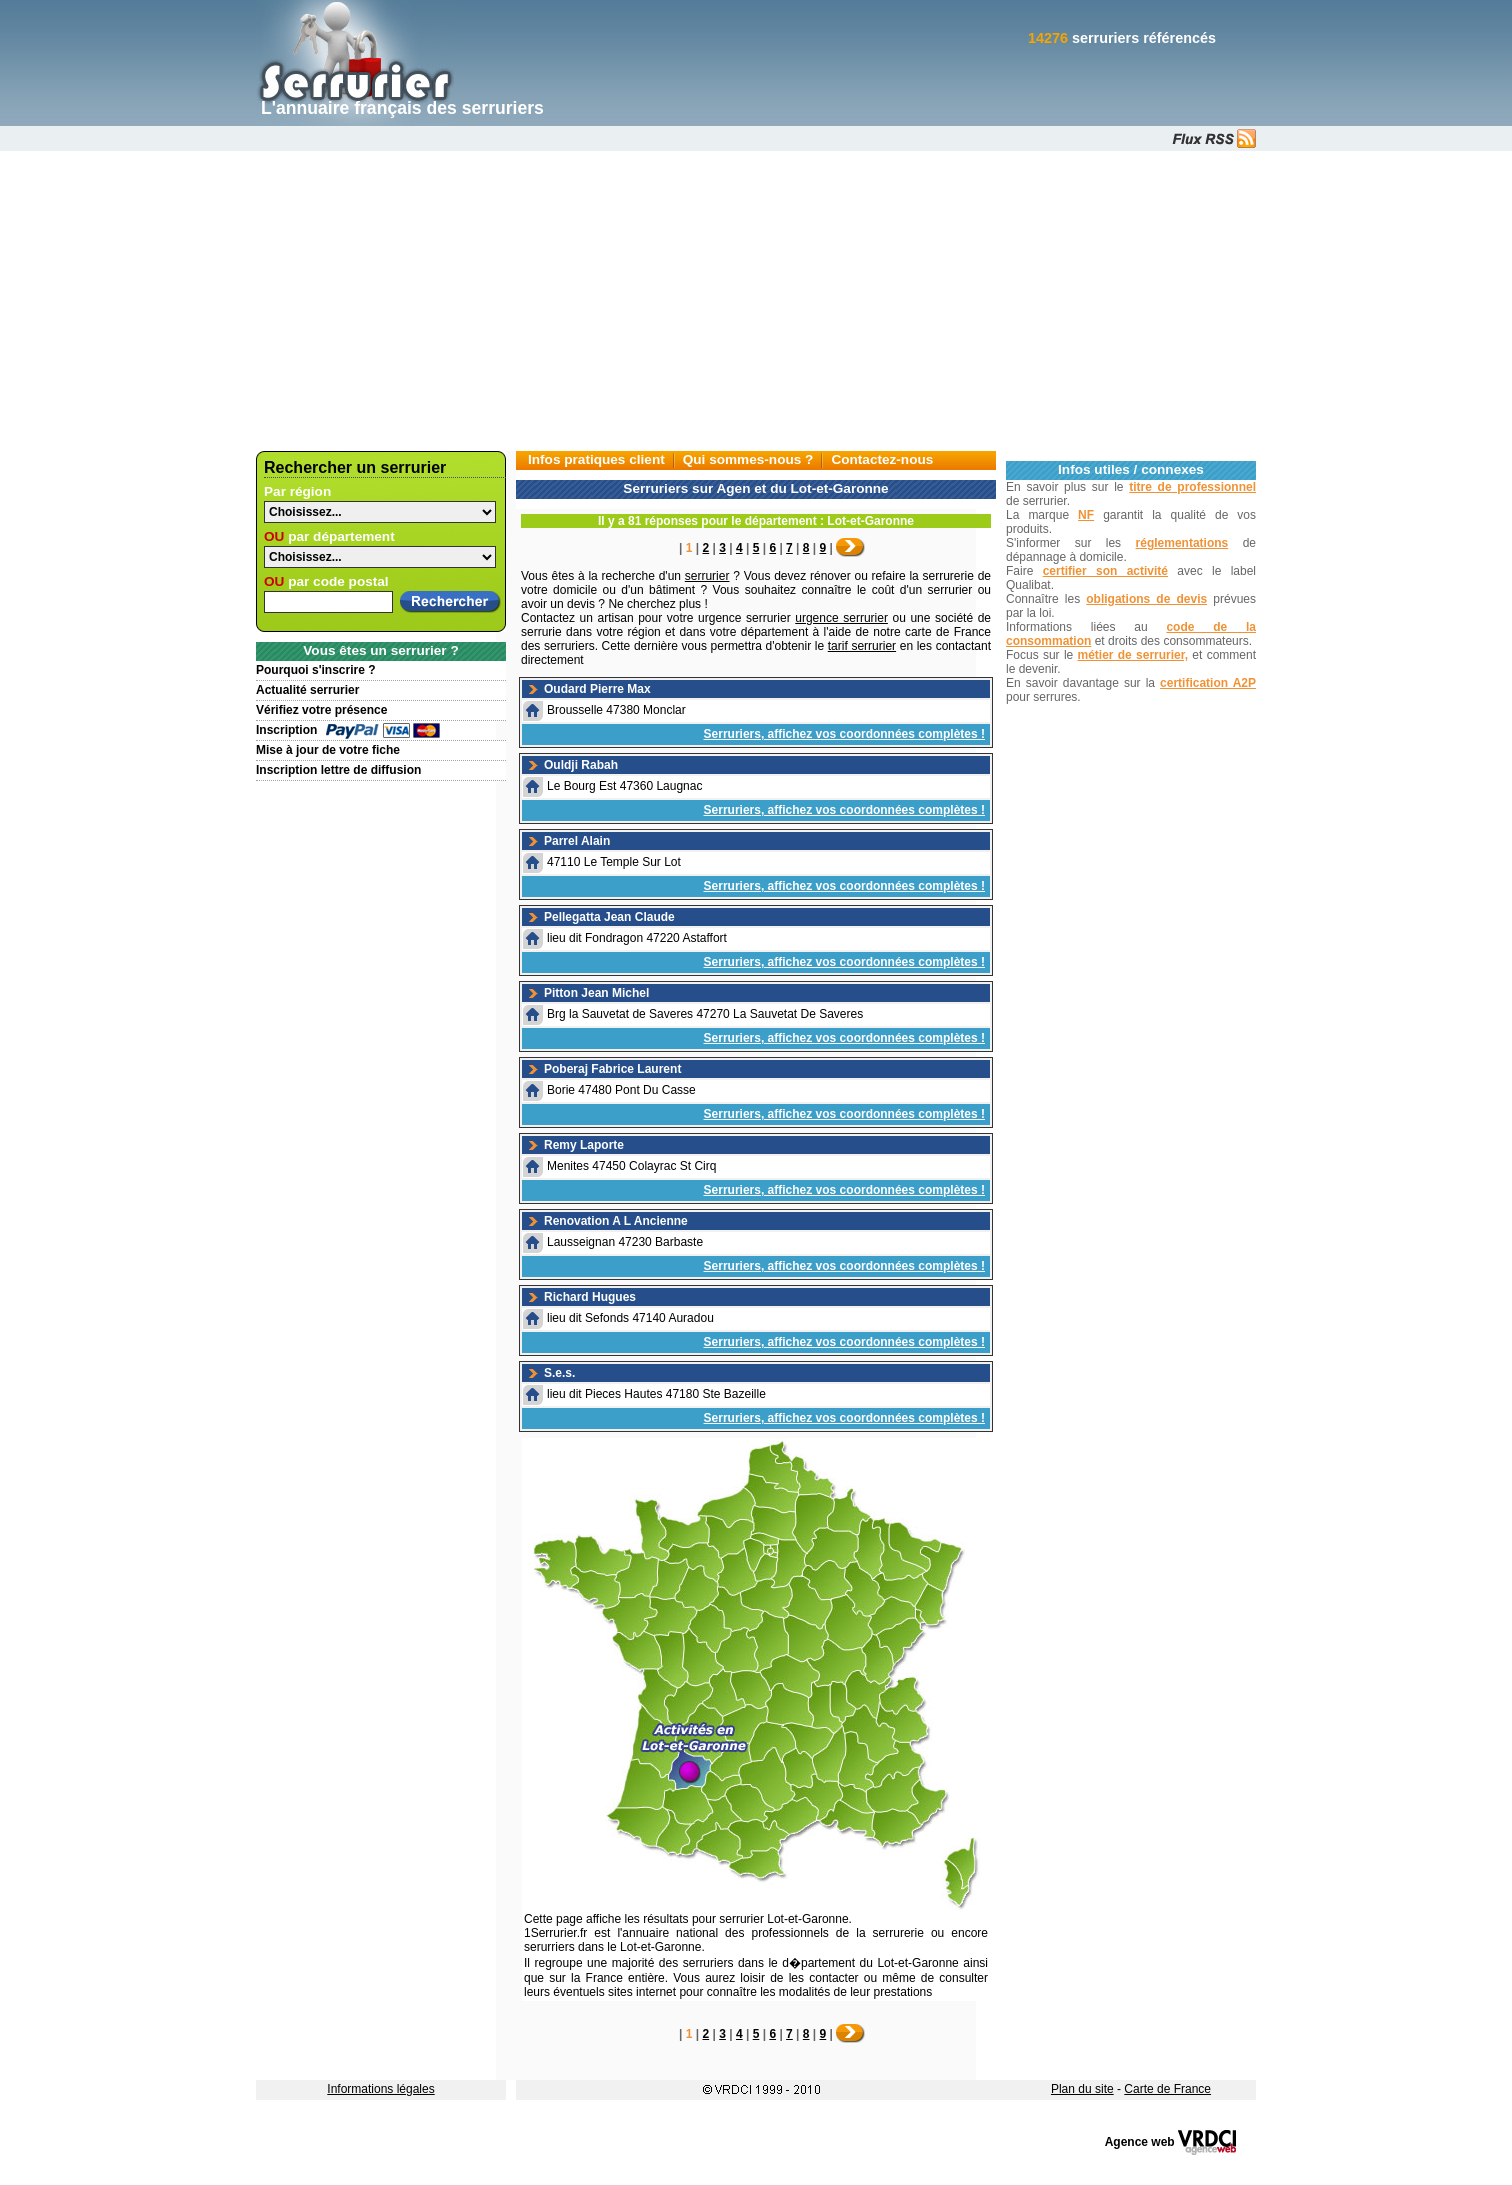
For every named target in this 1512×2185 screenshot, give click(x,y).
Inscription (286, 730)
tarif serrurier (862, 646)
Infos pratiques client (596, 459)
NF (1086, 515)
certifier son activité (1105, 571)
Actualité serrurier (307, 690)
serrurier (707, 576)
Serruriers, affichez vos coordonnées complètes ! (844, 734)
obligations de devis (1146, 599)
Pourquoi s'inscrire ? (316, 670)
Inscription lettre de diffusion (338, 770)
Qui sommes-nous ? (748, 459)
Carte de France (1167, 2089)
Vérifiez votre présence (321, 710)
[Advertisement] (756, 301)
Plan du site (1082, 2089)
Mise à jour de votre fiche (328, 750)
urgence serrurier (841, 618)
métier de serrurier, (1133, 655)
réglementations (1182, 543)
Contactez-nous (882, 459)
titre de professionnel (1192, 487)
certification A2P (1208, 683)
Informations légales (380, 2089)
